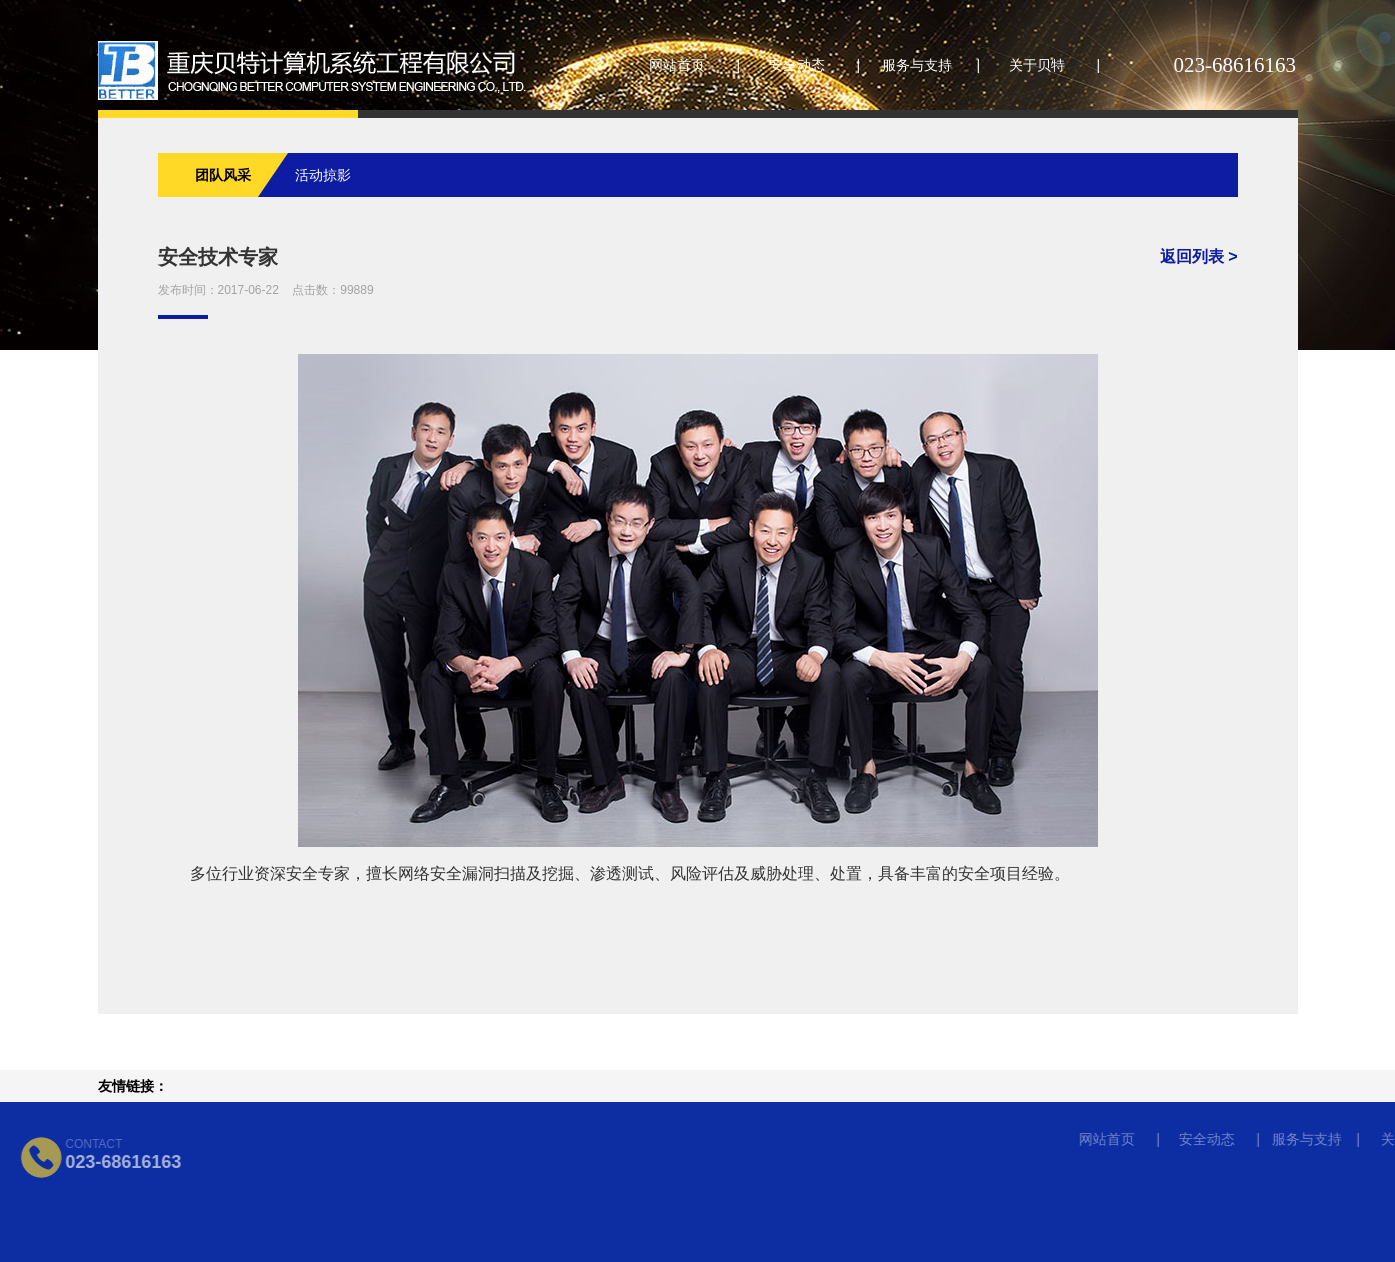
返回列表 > (1199, 256)
